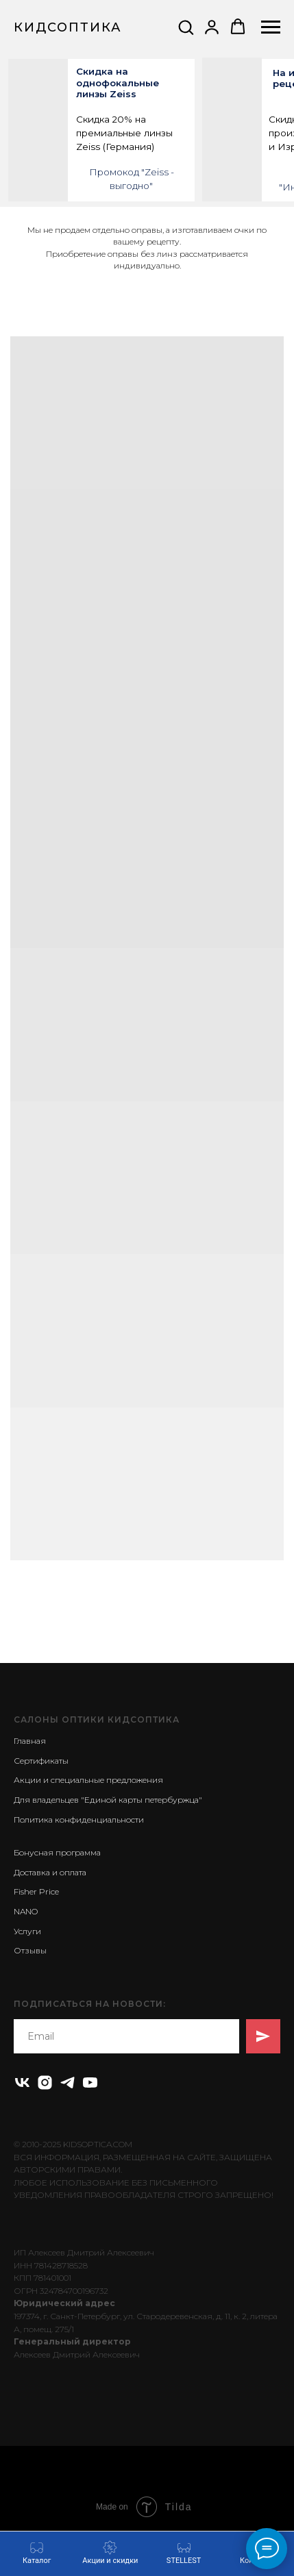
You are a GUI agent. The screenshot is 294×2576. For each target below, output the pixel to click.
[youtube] (90, 2082)
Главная (30, 1741)
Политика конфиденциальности (79, 1819)
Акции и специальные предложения (88, 1780)
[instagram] (44, 2082)
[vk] (22, 2082)
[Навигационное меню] (270, 27)
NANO (26, 1911)
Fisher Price (36, 1891)
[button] (185, 26)
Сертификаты (41, 1760)
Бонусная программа (57, 1852)
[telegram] (67, 2082)
